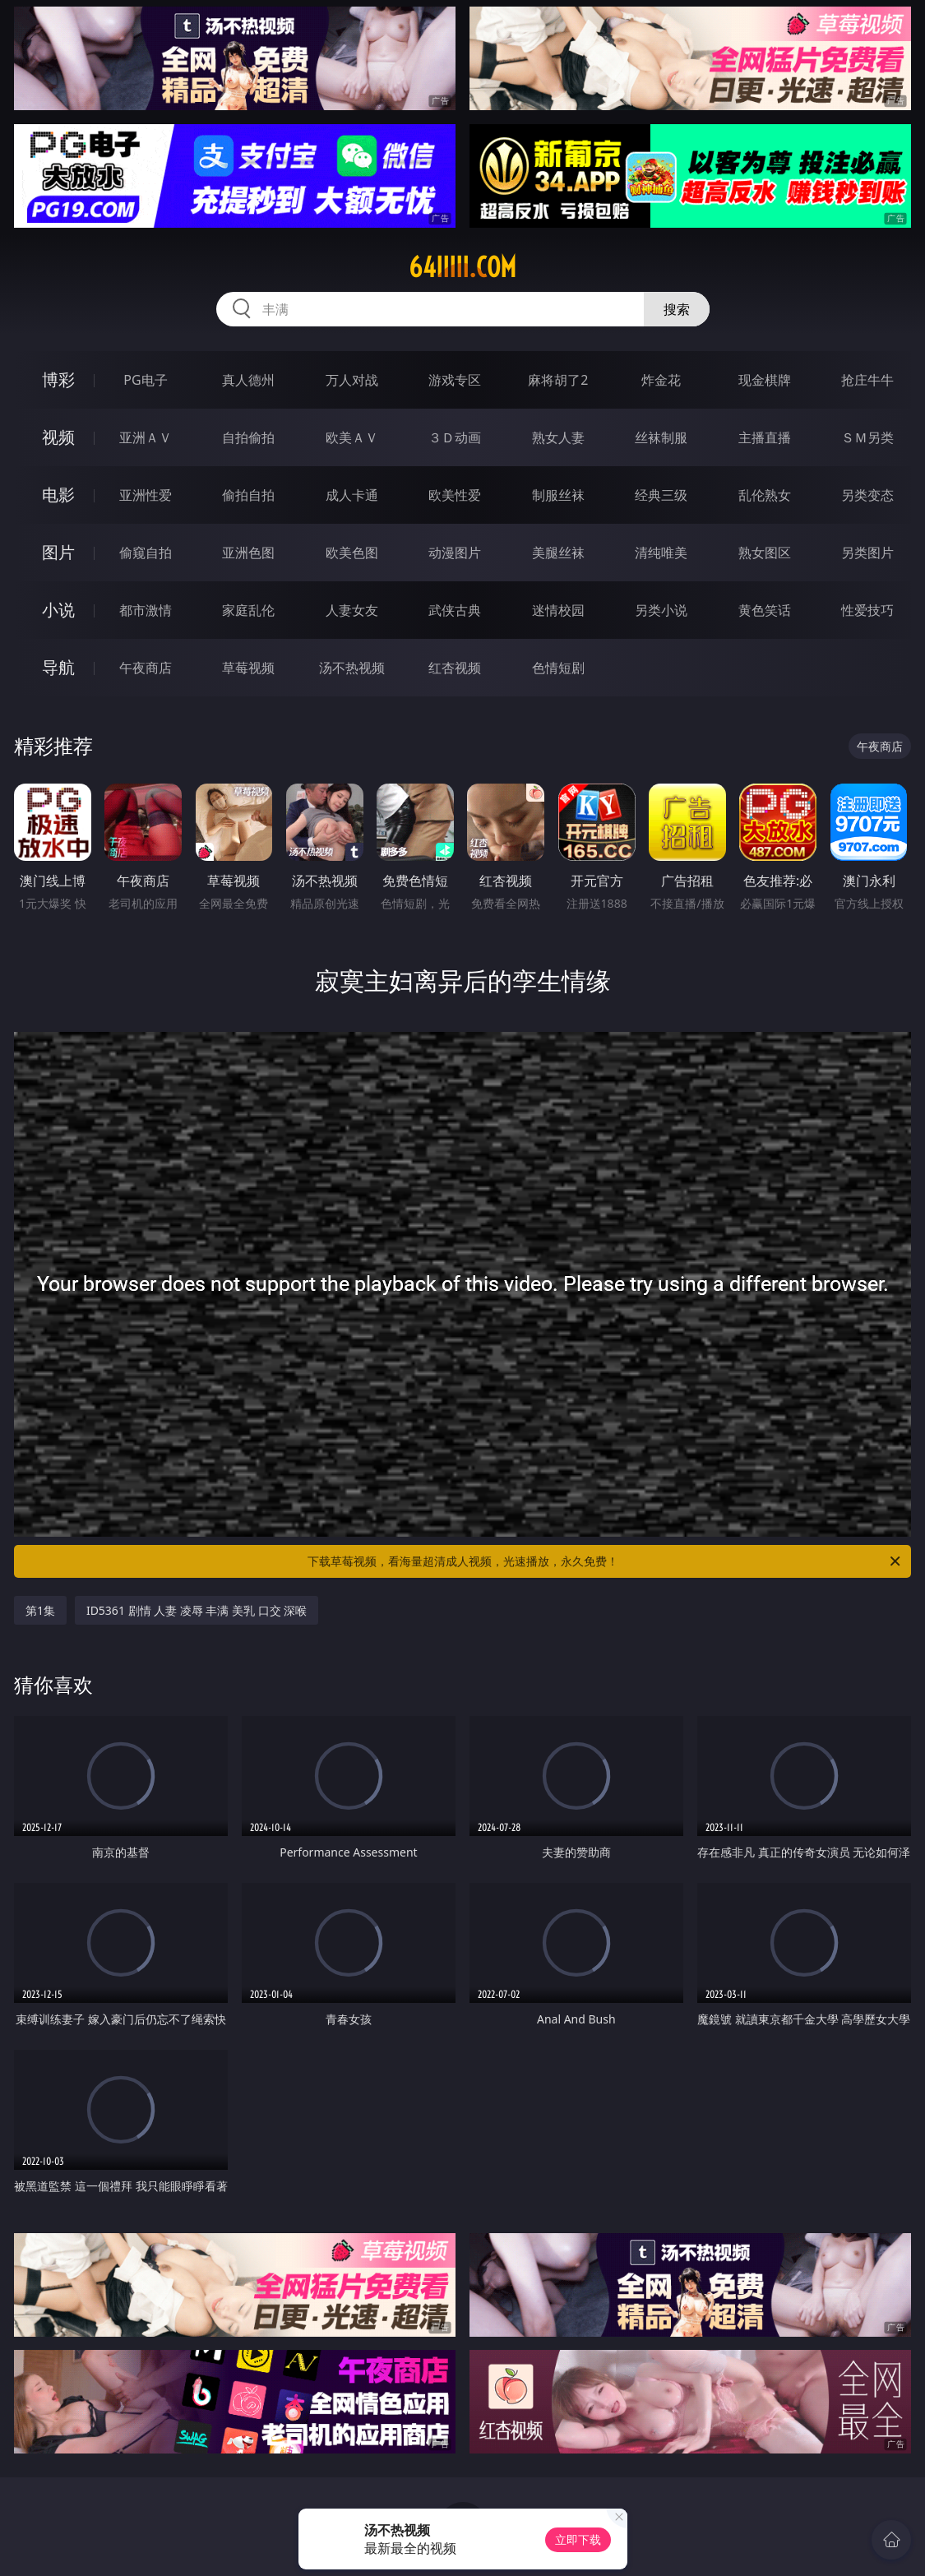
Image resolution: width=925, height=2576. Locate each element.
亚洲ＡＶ (145, 437)
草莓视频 (248, 668)
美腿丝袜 (558, 552)
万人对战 (352, 380)
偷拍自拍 (248, 495)
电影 (58, 494)
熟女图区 (764, 552)
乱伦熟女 (764, 495)
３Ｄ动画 (454, 437)
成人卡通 (352, 495)
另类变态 (867, 495)
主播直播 (764, 437)
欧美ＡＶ (352, 437)
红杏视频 (454, 668)
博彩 (58, 379)
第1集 (40, 1610)
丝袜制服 (661, 437)
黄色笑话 (764, 610)
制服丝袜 (558, 495)
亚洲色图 (248, 552)
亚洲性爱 (145, 495)
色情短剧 (558, 668)
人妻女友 (352, 610)
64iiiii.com (462, 267)
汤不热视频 (352, 668)
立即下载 (578, 2539)
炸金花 (661, 380)
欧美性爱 (454, 495)
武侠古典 (454, 610)
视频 (58, 437)
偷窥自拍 (145, 552)
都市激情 (145, 610)
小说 (58, 610)
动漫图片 (454, 552)
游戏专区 (454, 380)
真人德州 (248, 380)
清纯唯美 (661, 552)
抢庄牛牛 (867, 380)
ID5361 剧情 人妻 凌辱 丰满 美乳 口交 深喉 (196, 1610)
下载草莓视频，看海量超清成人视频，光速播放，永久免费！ (606, 1561)
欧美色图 (352, 552)
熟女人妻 (558, 437)
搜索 (677, 309)
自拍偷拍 (248, 437)
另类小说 (661, 610)
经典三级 (661, 495)
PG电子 (145, 380)
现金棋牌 (764, 380)
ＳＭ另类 (867, 437)
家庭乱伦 (248, 610)
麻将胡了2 (558, 380)
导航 (58, 667)
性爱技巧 (867, 610)
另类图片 (867, 552)
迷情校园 (558, 610)
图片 (58, 552)
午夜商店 (145, 668)
